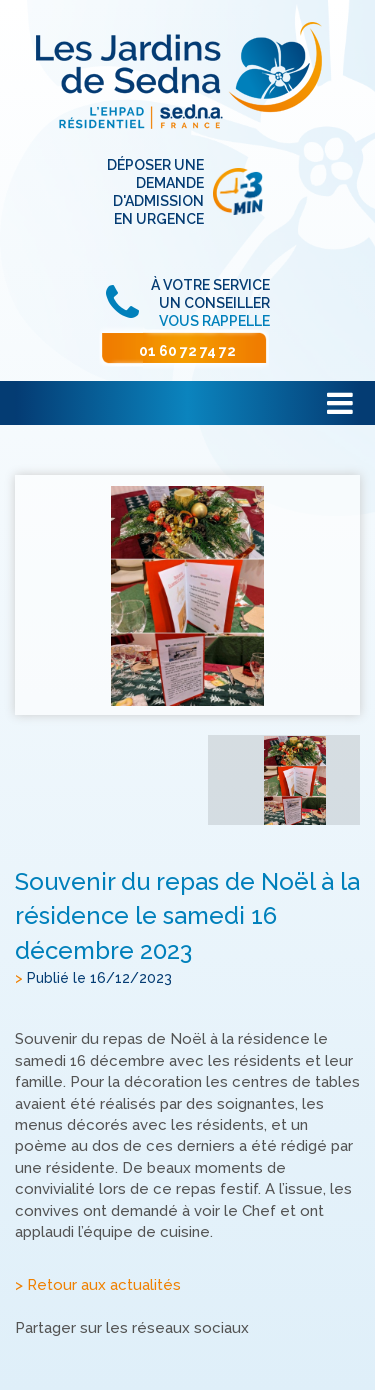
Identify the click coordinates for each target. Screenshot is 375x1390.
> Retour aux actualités (98, 1285)
